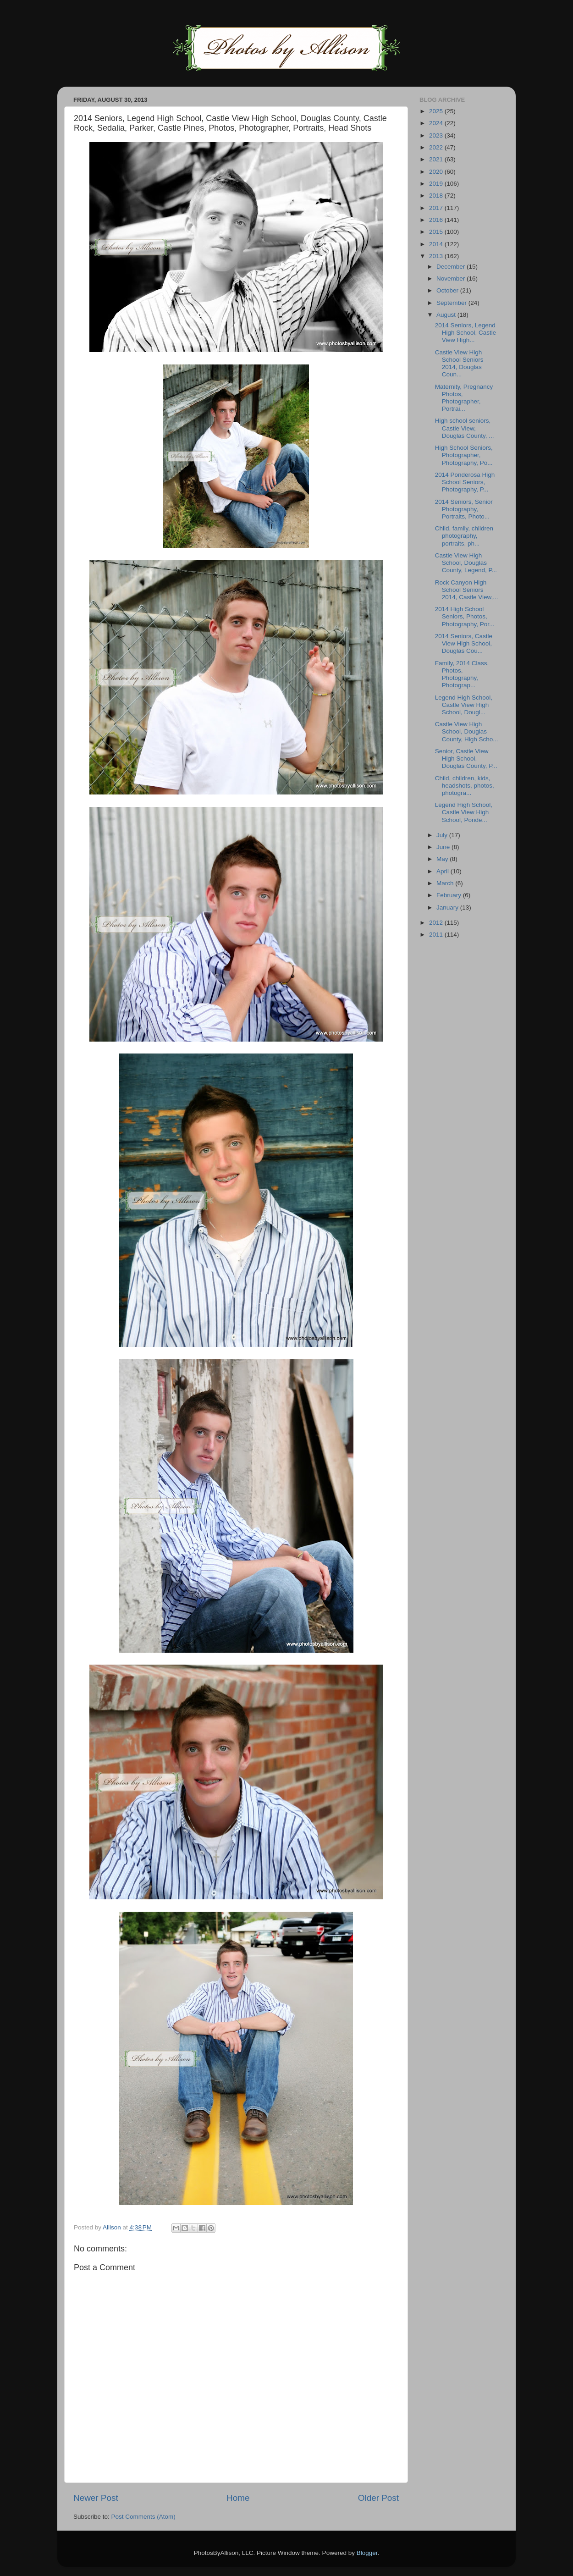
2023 (437, 135)
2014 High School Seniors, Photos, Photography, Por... (465, 616)
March (445, 883)
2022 (437, 147)
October (448, 290)
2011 (437, 934)
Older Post (378, 2498)
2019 (437, 183)
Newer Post (95, 2498)
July (442, 835)
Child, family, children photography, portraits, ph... (464, 535)
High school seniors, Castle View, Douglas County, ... (464, 428)
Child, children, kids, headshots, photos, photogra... (464, 785)
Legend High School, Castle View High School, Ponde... (463, 812)
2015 (437, 231)
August (446, 314)
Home (237, 2498)
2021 (437, 159)
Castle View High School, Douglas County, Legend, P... (466, 563)
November (451, 278)
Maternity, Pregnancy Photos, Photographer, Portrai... (464, 398)
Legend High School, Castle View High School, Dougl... (463, 705)
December (451, 266)
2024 (437, 123)
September (452, 302)
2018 (437, 195)
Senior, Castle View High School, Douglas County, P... (466, 758)
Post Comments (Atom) (143, 2516)
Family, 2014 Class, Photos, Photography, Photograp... (462, 674)
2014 (437, 244)
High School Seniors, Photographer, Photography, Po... (464, 455)
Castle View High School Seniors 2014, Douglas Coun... (459, 363)
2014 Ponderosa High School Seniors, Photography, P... (465, 482)
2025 (437, 111)
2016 (437, 219)
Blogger (367, 2552)
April (443, 871)
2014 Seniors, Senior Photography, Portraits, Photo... (464, 509)
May (443, 858)
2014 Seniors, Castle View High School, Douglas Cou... (463, 643)
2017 (437, 207)
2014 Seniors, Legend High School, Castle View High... (465, 332)
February (449, 895)
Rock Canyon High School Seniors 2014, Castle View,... (466, 590)
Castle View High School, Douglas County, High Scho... (466, 731)
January (448, 907)
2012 (437, 922)
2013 (437, 256)
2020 (437, 171)
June (444, 847)
